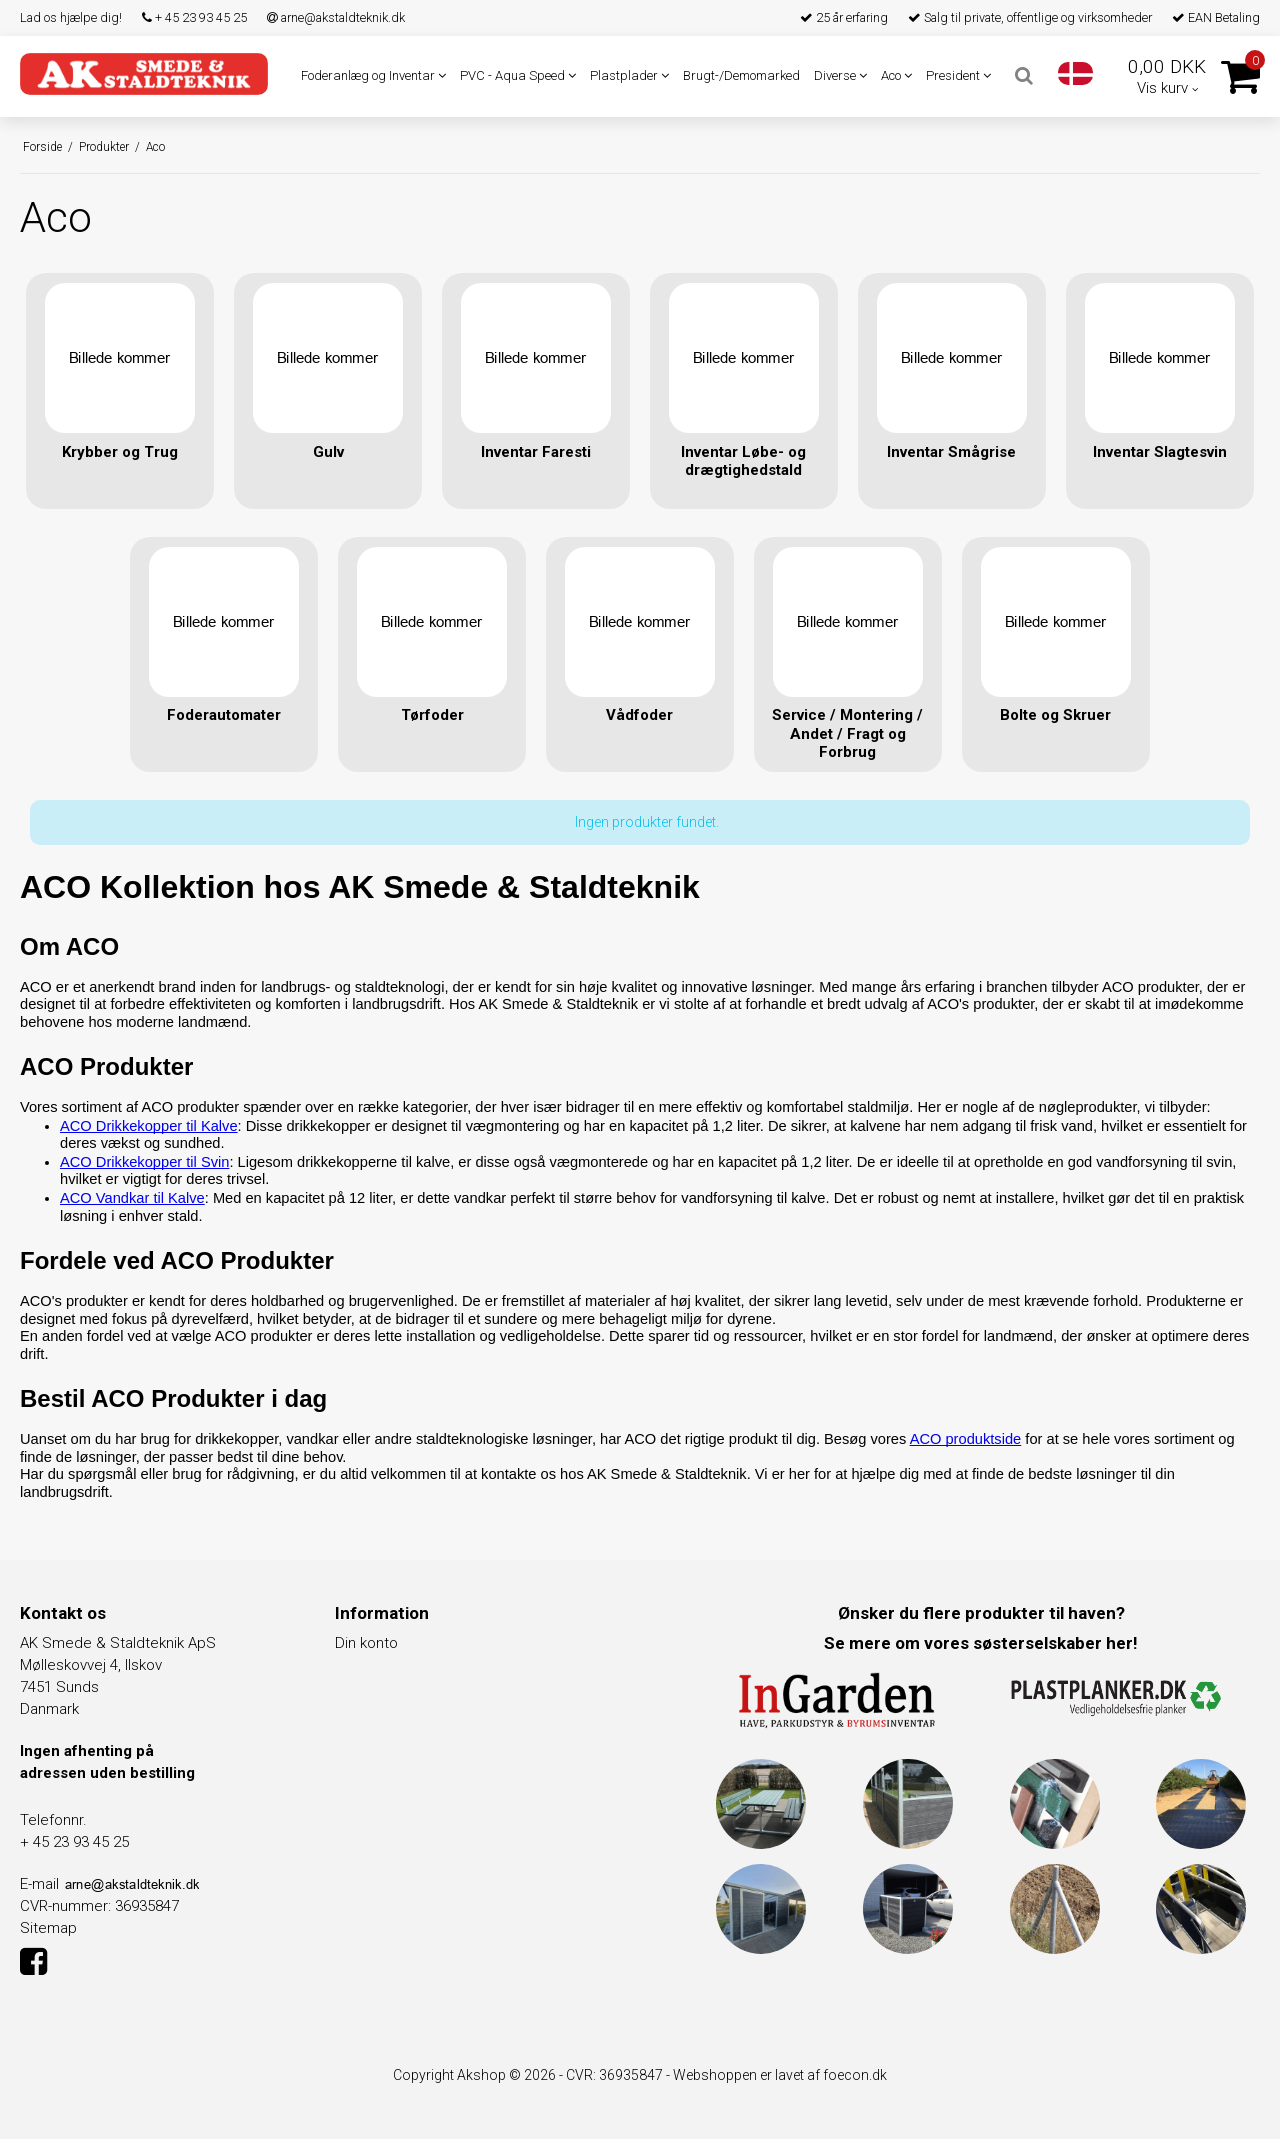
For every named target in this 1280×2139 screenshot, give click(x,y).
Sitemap (48, 1928)
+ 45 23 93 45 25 (194, 17)
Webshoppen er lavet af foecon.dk (780, 2075)
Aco (896, 75)
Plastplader (629, 75)
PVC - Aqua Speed (518, 75)
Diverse (840, 75)
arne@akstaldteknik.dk (336, 17)
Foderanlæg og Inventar (373, 75)
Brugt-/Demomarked (741, 75)
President (958, 75)
